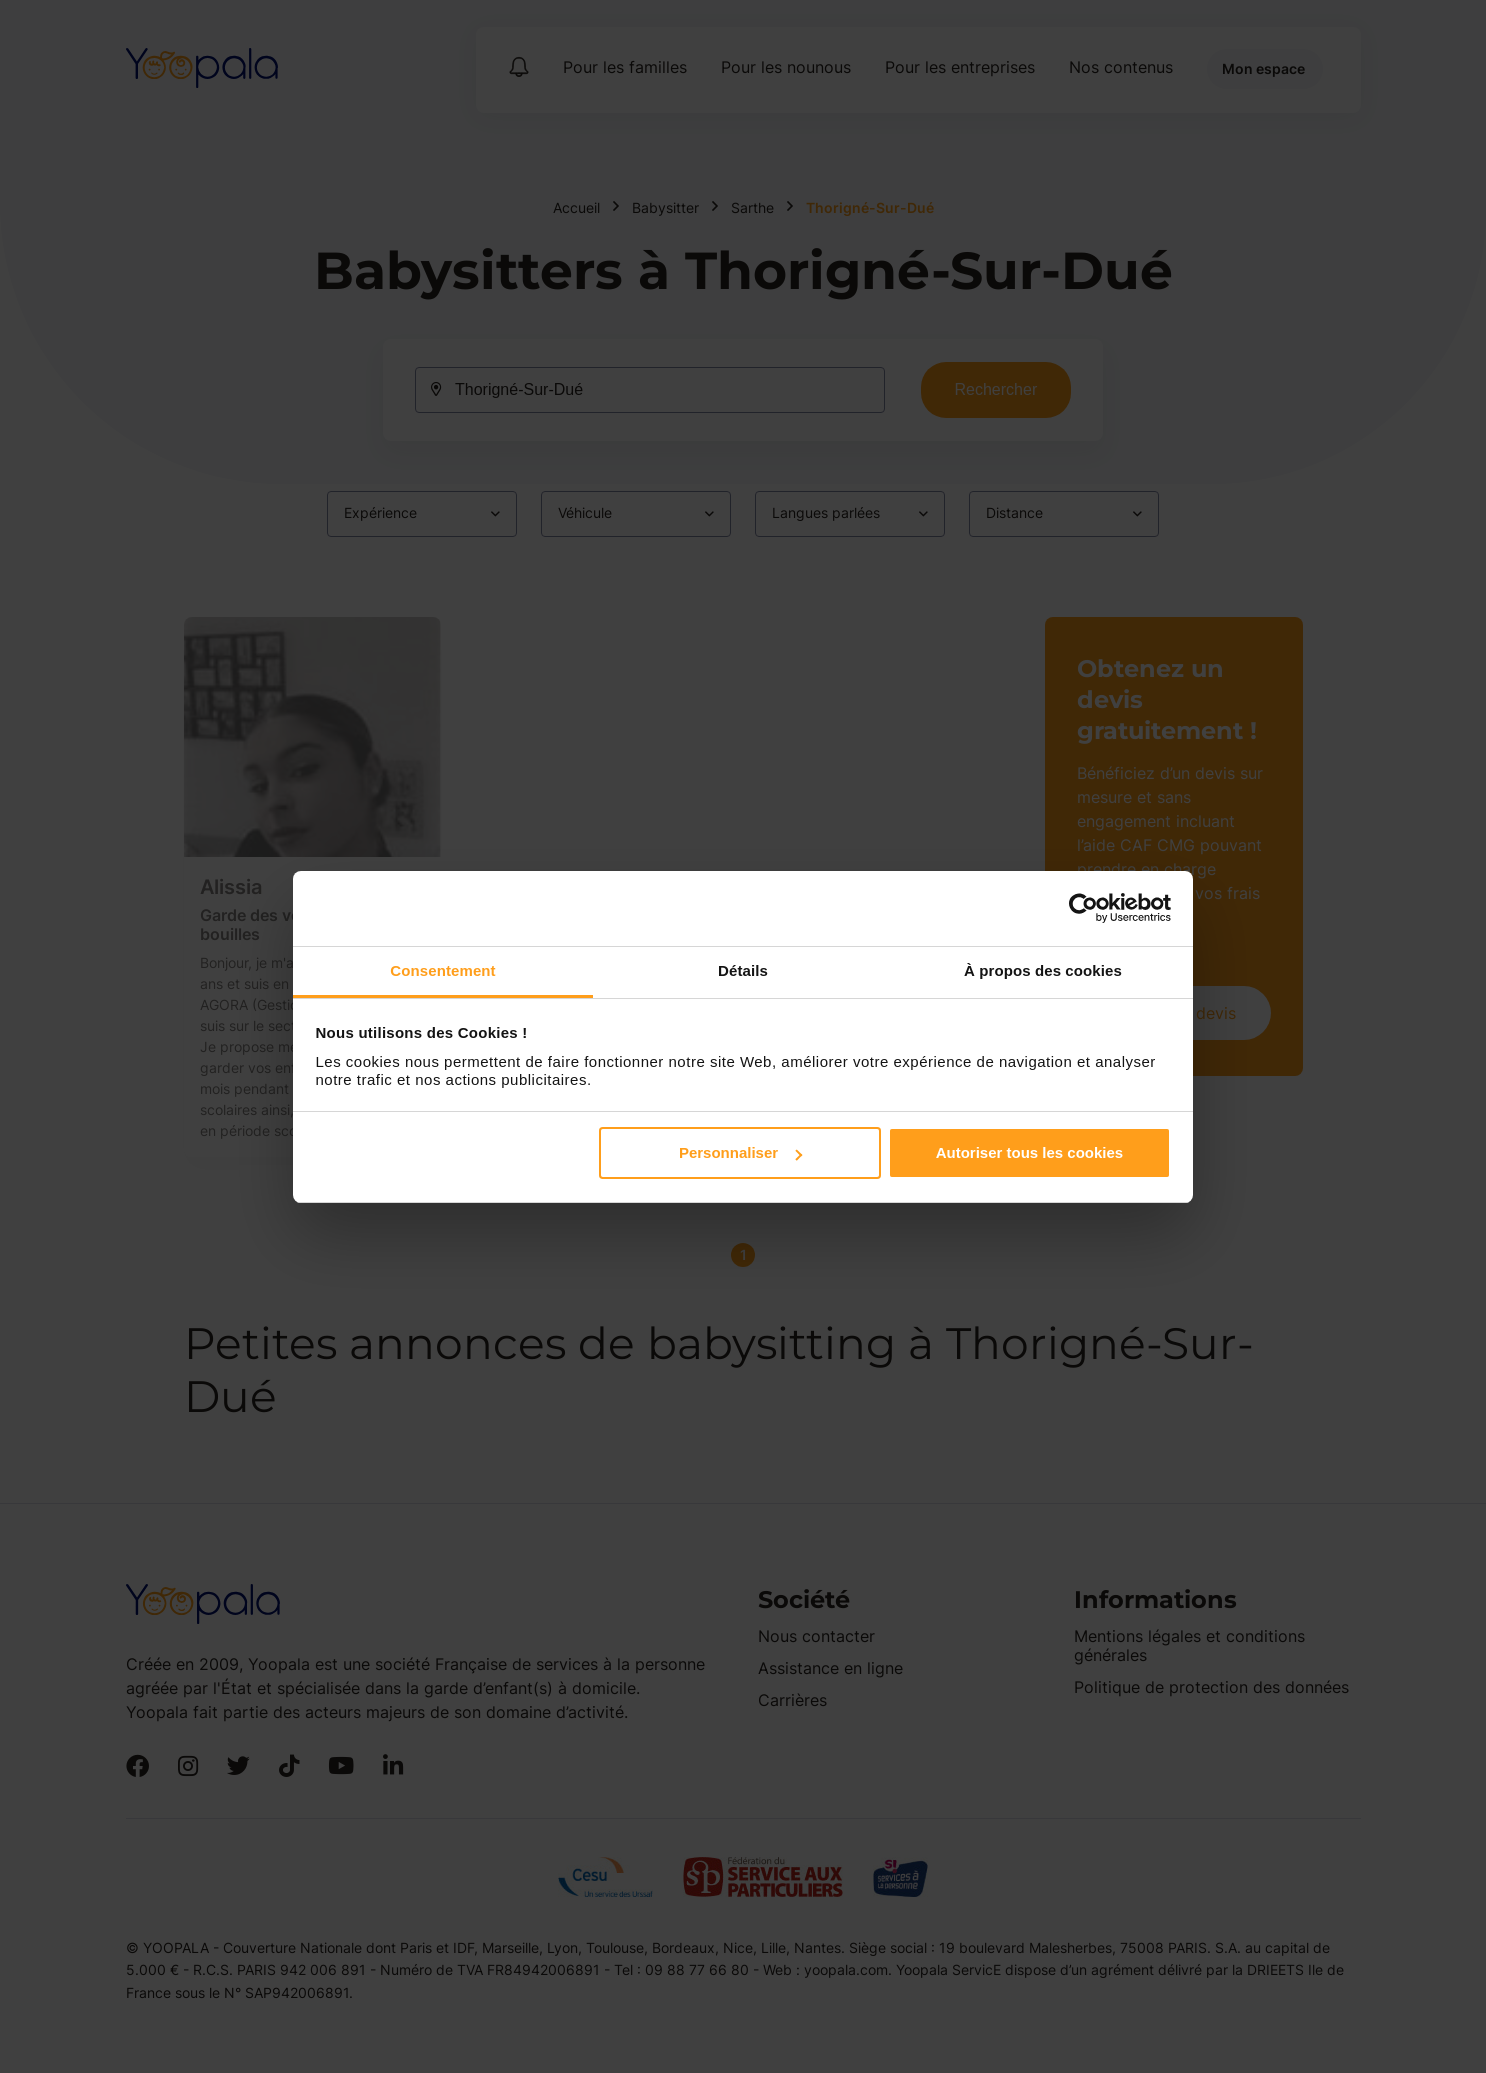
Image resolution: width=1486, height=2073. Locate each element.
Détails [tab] (743, 970)
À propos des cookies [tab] (1043, 970)
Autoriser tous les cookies (1030, 1152)
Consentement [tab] (442, 970)
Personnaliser (740, 1152)
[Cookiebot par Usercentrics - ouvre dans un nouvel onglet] (1083, 908)
